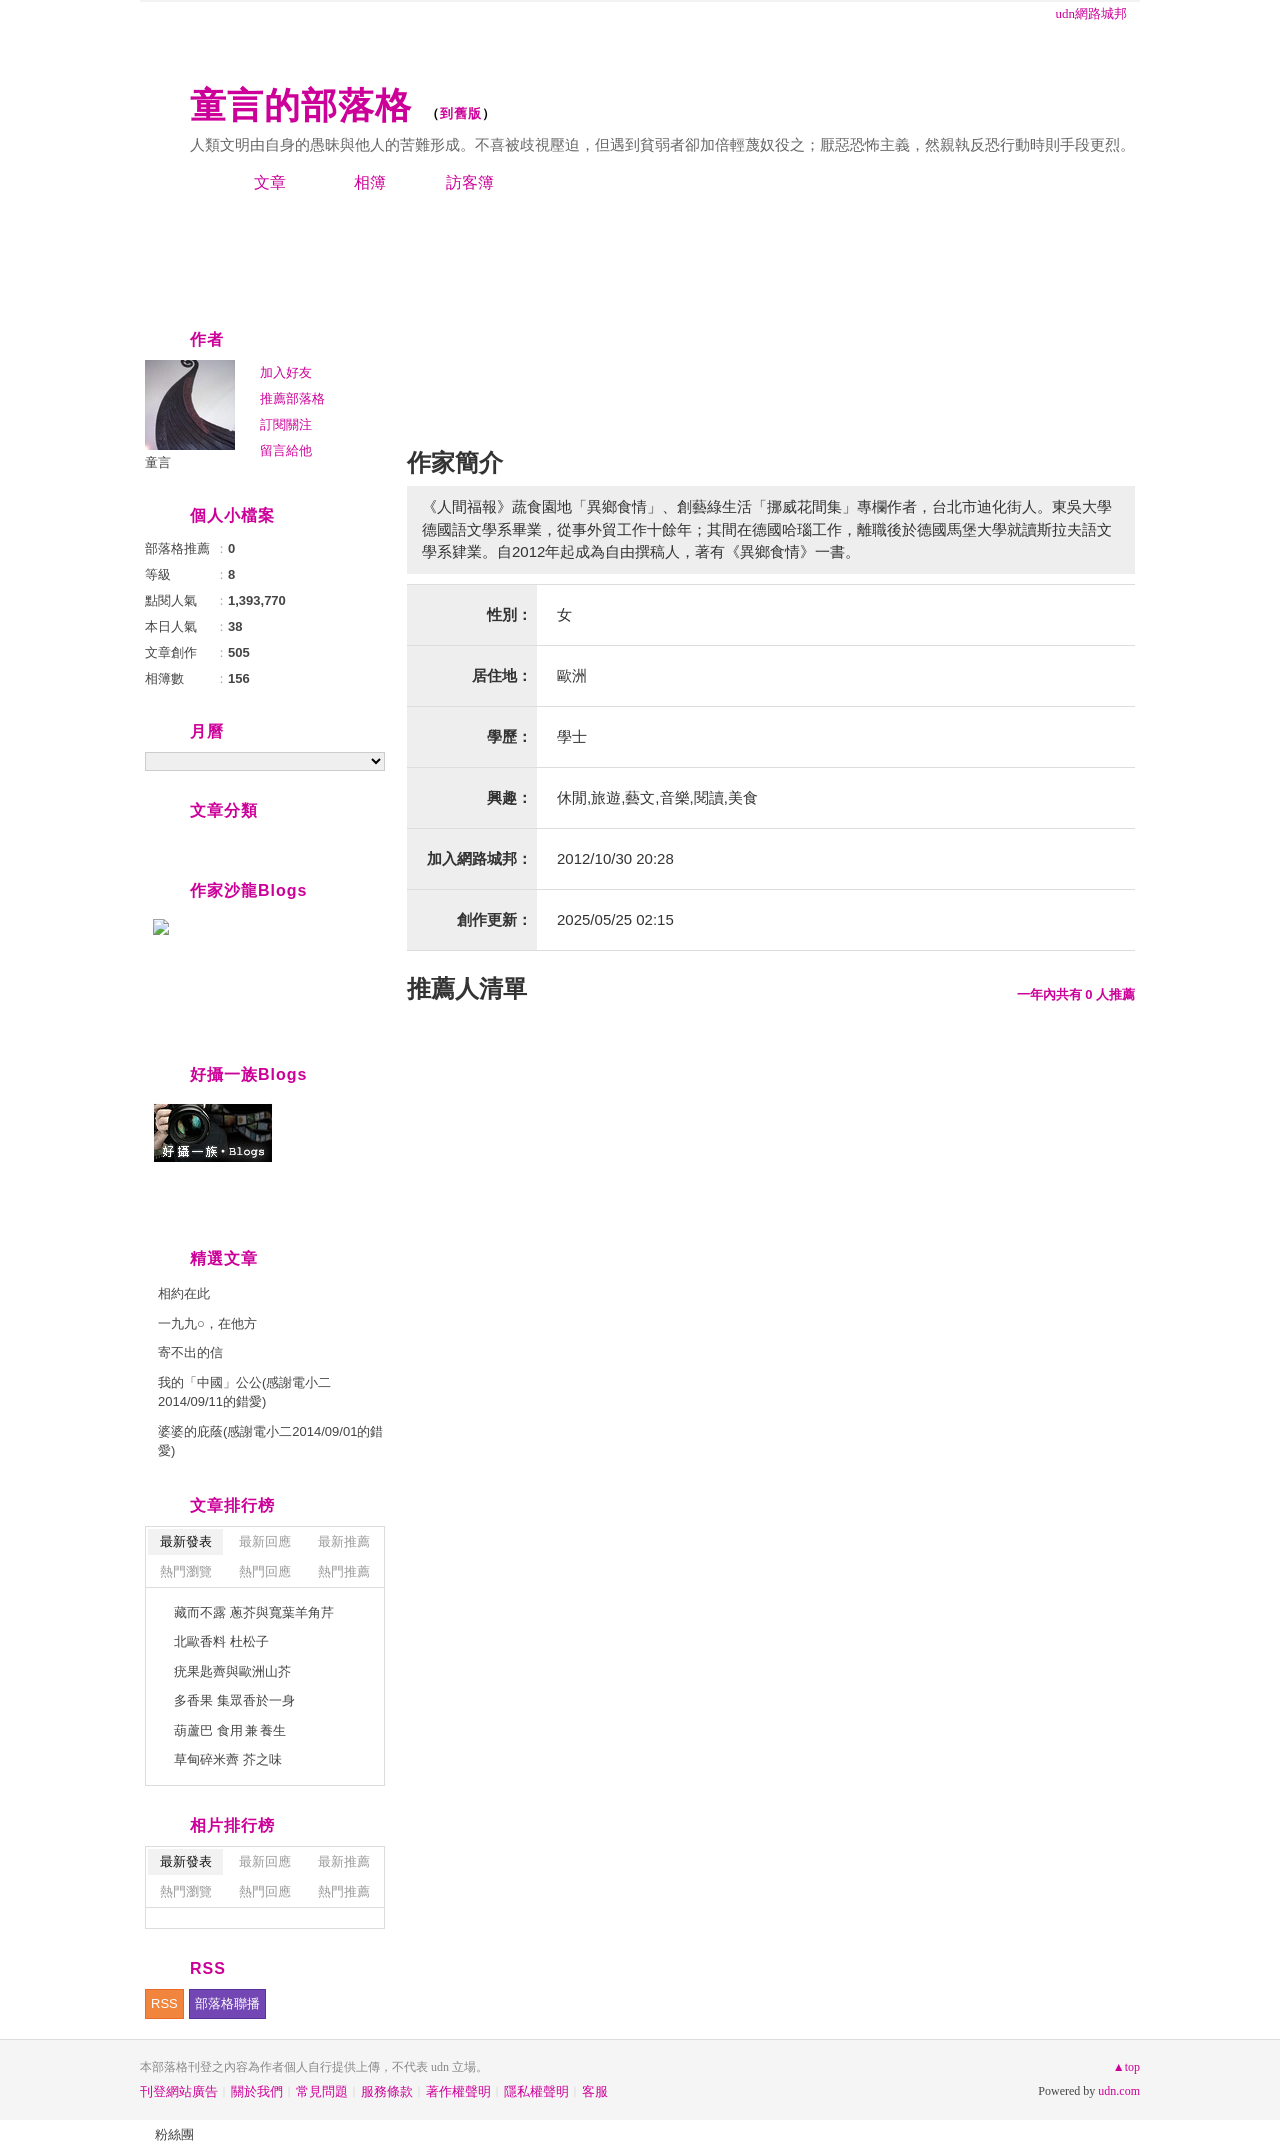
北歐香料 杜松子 (221, 1641)
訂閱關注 (286, 424)
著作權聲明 (458, 2091)
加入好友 (286, 372)
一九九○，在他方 (207, 1323)
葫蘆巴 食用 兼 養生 (230, 1730)
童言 (158, 462)
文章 (270, 182)
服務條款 (387, 2091)
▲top (1126, 2067)
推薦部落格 (292, 398)
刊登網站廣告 (179, 2091)
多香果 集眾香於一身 (234, 1700)
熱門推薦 (344, 1571)
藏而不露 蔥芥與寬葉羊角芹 (254, 1612)
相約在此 (184, 1293)
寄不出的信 (190, 1352)
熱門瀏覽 (186, 1571)
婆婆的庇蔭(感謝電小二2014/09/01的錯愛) (270, 1441)
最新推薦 (344, 1541)
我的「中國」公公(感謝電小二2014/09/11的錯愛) (244, 1392)
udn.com (1119, 2091)
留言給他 (286, 450)
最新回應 (265, 1541)
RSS (164, 2003)
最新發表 (186, 1541)
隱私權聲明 (536, 2091)
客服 (595, 2091)
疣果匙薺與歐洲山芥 (232, 1671)
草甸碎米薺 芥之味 (228, 1759)
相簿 (370, 182)
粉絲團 (174, 2134)
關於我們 (257, 2091)
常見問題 (322, 2091)
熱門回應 (265, 1571)
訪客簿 (470, 182)
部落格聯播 (227, 2003)
